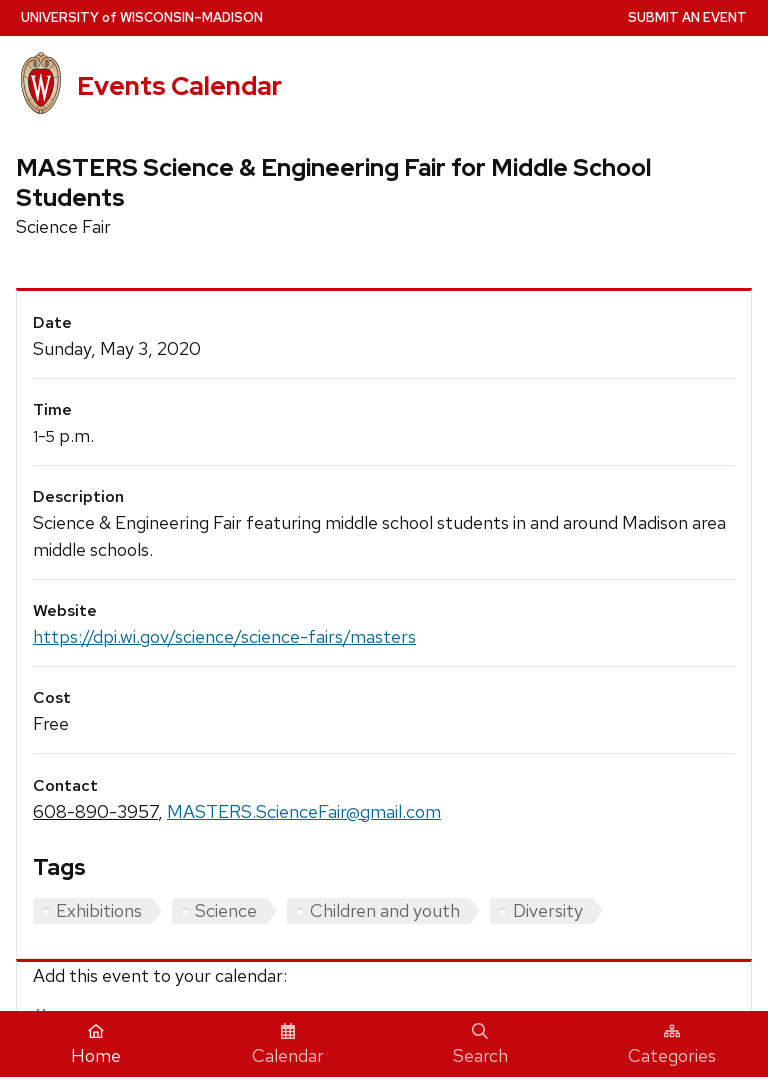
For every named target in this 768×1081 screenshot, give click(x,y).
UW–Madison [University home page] (142, 17)
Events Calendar (179, 86)
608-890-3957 (95, 811)
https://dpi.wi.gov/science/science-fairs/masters (224, 636)
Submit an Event (687, 17)
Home (96, 1045)
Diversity (548, 910)
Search (480, 1045)
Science (226, 910)
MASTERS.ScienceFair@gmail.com (304, 811)
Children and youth (385, 910)
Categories (672, 1045)
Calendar (288, 1045)
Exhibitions (99, 910)
